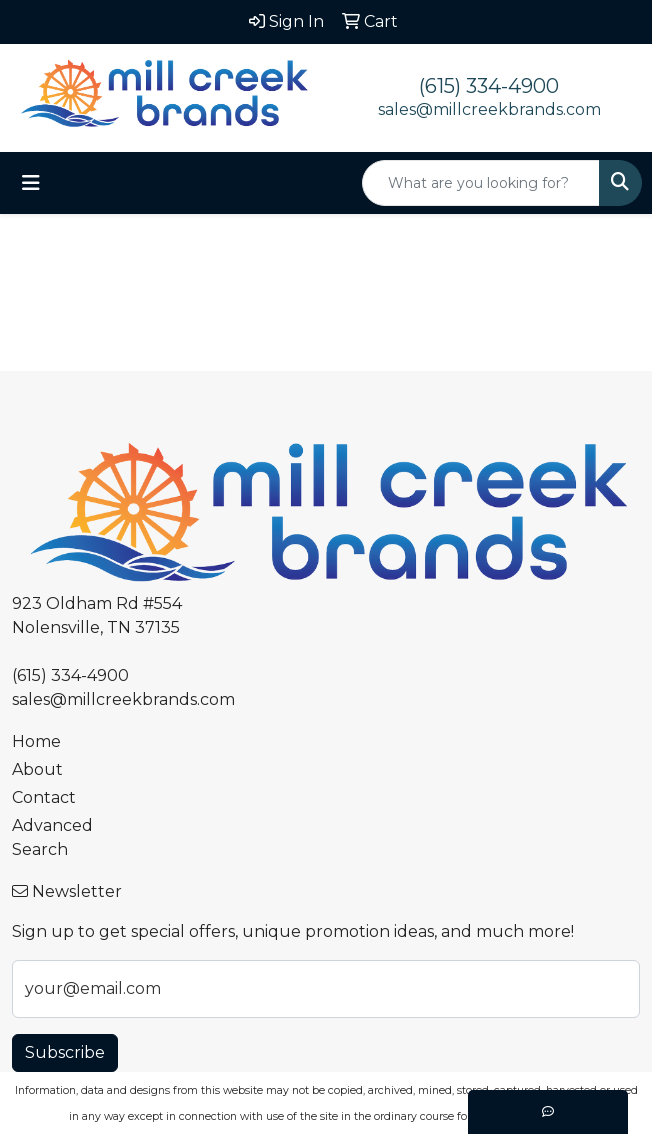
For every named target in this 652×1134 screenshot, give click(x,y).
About (37, 769)
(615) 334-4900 (489, 86)
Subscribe (65, 1052)
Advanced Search (52, 837)
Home (36, 741)
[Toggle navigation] (31, 183)
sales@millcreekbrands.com (489, 109)
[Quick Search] (481, 183)
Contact (44, 797)
